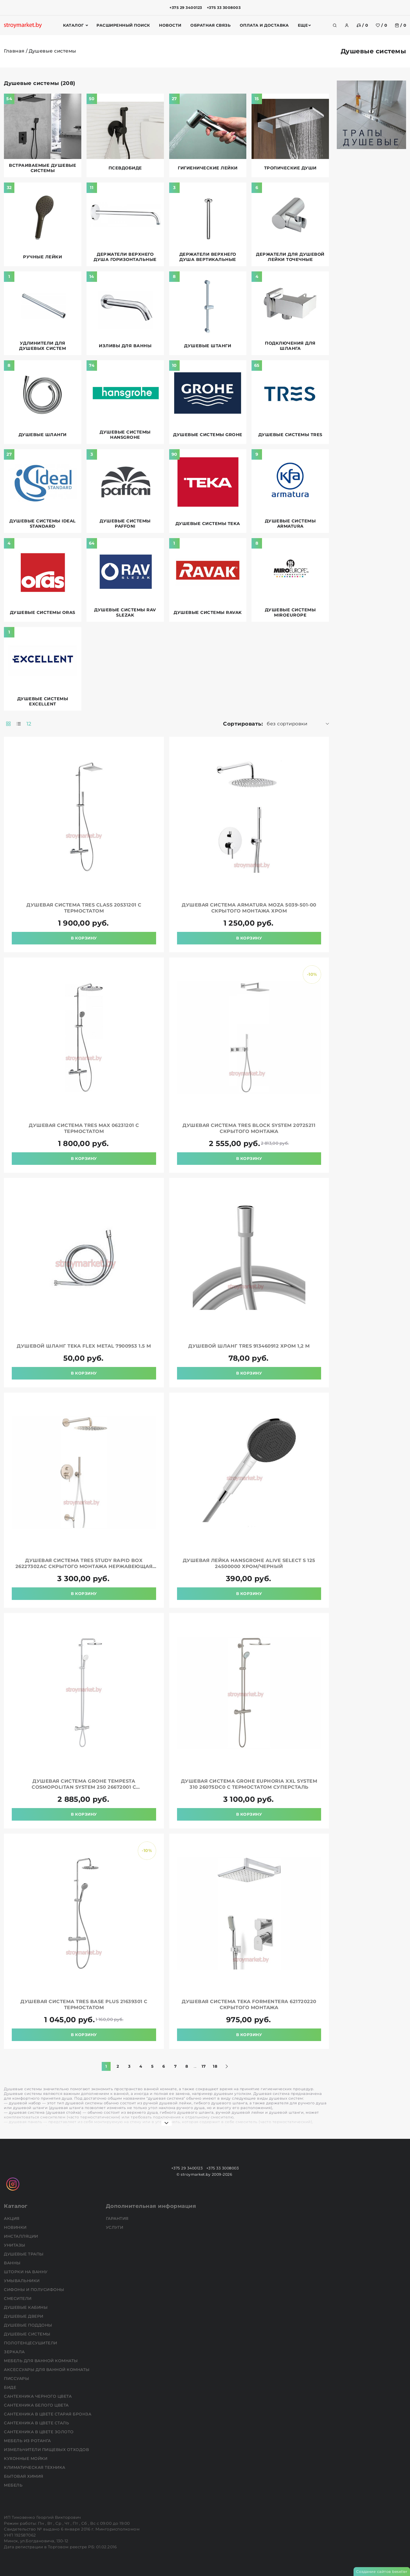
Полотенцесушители (31, 2342)
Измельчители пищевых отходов (47, 2449)
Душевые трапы (24, 2254)
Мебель (14, 2485)
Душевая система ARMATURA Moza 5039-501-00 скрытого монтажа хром (249, 908)
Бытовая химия (24, 2476)
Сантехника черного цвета (38, 2396)
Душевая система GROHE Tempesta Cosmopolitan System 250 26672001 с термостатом (84, 1787)
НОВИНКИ (16, 2227)
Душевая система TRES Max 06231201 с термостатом (84, 1128)
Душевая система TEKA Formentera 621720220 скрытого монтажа (249, 2004)
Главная (14, 51)
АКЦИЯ (12, 2218)
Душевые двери (24, 2316)
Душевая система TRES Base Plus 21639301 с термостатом (83, 2004)
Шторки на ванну (26, 2271)
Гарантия (118, 2218)
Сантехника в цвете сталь (37, 2422)
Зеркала (15, 2351)
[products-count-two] (8, 723)
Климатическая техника (35, 2467)
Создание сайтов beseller (381, 2571)
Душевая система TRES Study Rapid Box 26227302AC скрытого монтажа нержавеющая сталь (84, 1566)
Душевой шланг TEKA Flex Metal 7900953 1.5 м (84, 1346)
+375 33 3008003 (224, 7)
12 (28, 724)
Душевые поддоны (28, 2325)
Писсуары (17, 2378)
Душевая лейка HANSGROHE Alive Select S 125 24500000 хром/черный (249, 1563)
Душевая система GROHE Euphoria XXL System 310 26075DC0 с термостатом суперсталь (249, 1784)
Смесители (18, 2298)
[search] (335, 25)
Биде (11, 2387)
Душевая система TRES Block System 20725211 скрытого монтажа (249, 1128)
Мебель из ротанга (28, 2440)
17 (204, 2066)
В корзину (84, 938)
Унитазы (15, 2245)
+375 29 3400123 (185, 7)
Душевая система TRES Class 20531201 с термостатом (83, 908)
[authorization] (347, 25)
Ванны (13, 2262)
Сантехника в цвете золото (39, 2431)
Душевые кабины (26, 2307)
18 (215, 2066)
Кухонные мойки (26, 2458)
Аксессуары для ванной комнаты (47, 2369)
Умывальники (22, 2280)
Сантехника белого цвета (37, 2405)
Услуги (115, 2227)
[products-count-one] (18, 723)
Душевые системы (28, 2334)
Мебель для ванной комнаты (41, 2360)
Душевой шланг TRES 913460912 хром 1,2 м (249, 1346)
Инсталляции (21, 2236)
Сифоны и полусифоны (34, 2289)
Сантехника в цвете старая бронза (48, 2414)
